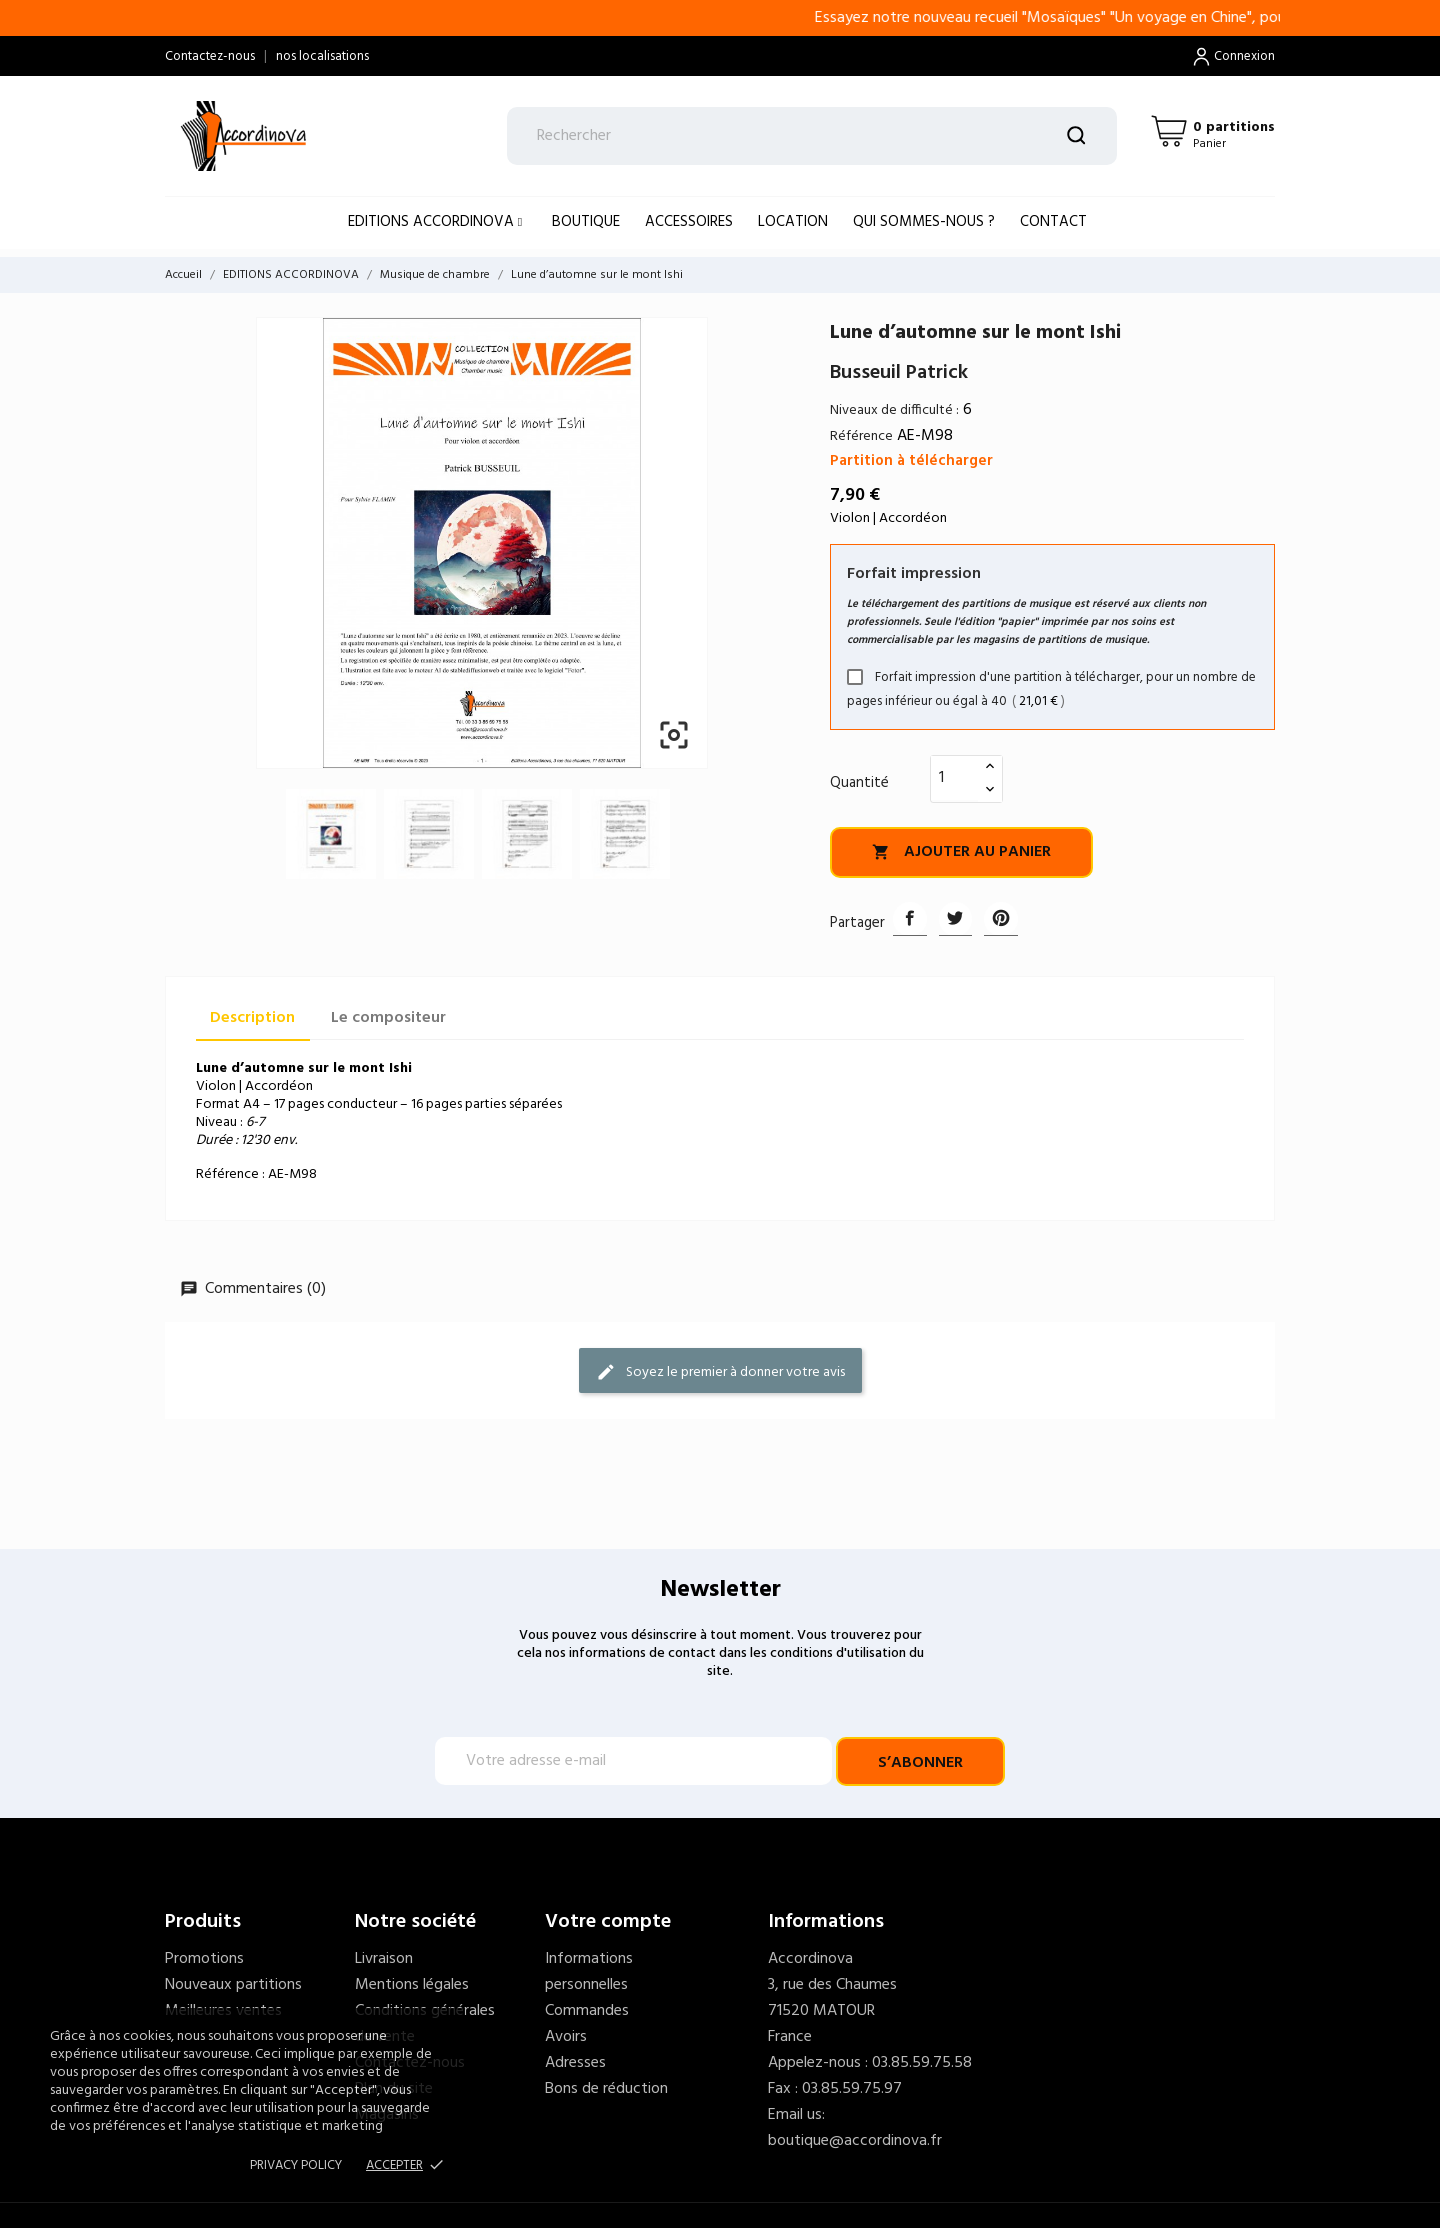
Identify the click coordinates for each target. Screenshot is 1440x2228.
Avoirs (566, 2037)
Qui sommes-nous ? (924, 222)
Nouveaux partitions (233, 1985)
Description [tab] (252, 1018)
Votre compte (608, 1922)
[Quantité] (955, 778)
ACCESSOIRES (689, 222)
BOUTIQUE (586, 222)
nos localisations (322, 56)
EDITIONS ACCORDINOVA (433, 222)
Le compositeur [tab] (388, 1018)
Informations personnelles (589, 1972)
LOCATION (793, 222)
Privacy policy (296, 2165)
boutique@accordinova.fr (855, 2141)
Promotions (204, 1959)
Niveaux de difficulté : (894, 410)
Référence (861, 436)
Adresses (575, 2063)
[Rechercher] (812, 136)
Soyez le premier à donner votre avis (720, 1371)
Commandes (587, 2011)
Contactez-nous (210, 56)
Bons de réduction (606, 2089)
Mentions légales (412, 1985)
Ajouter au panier (961, 852)
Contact (1053, 222)
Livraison (384, 1959)
